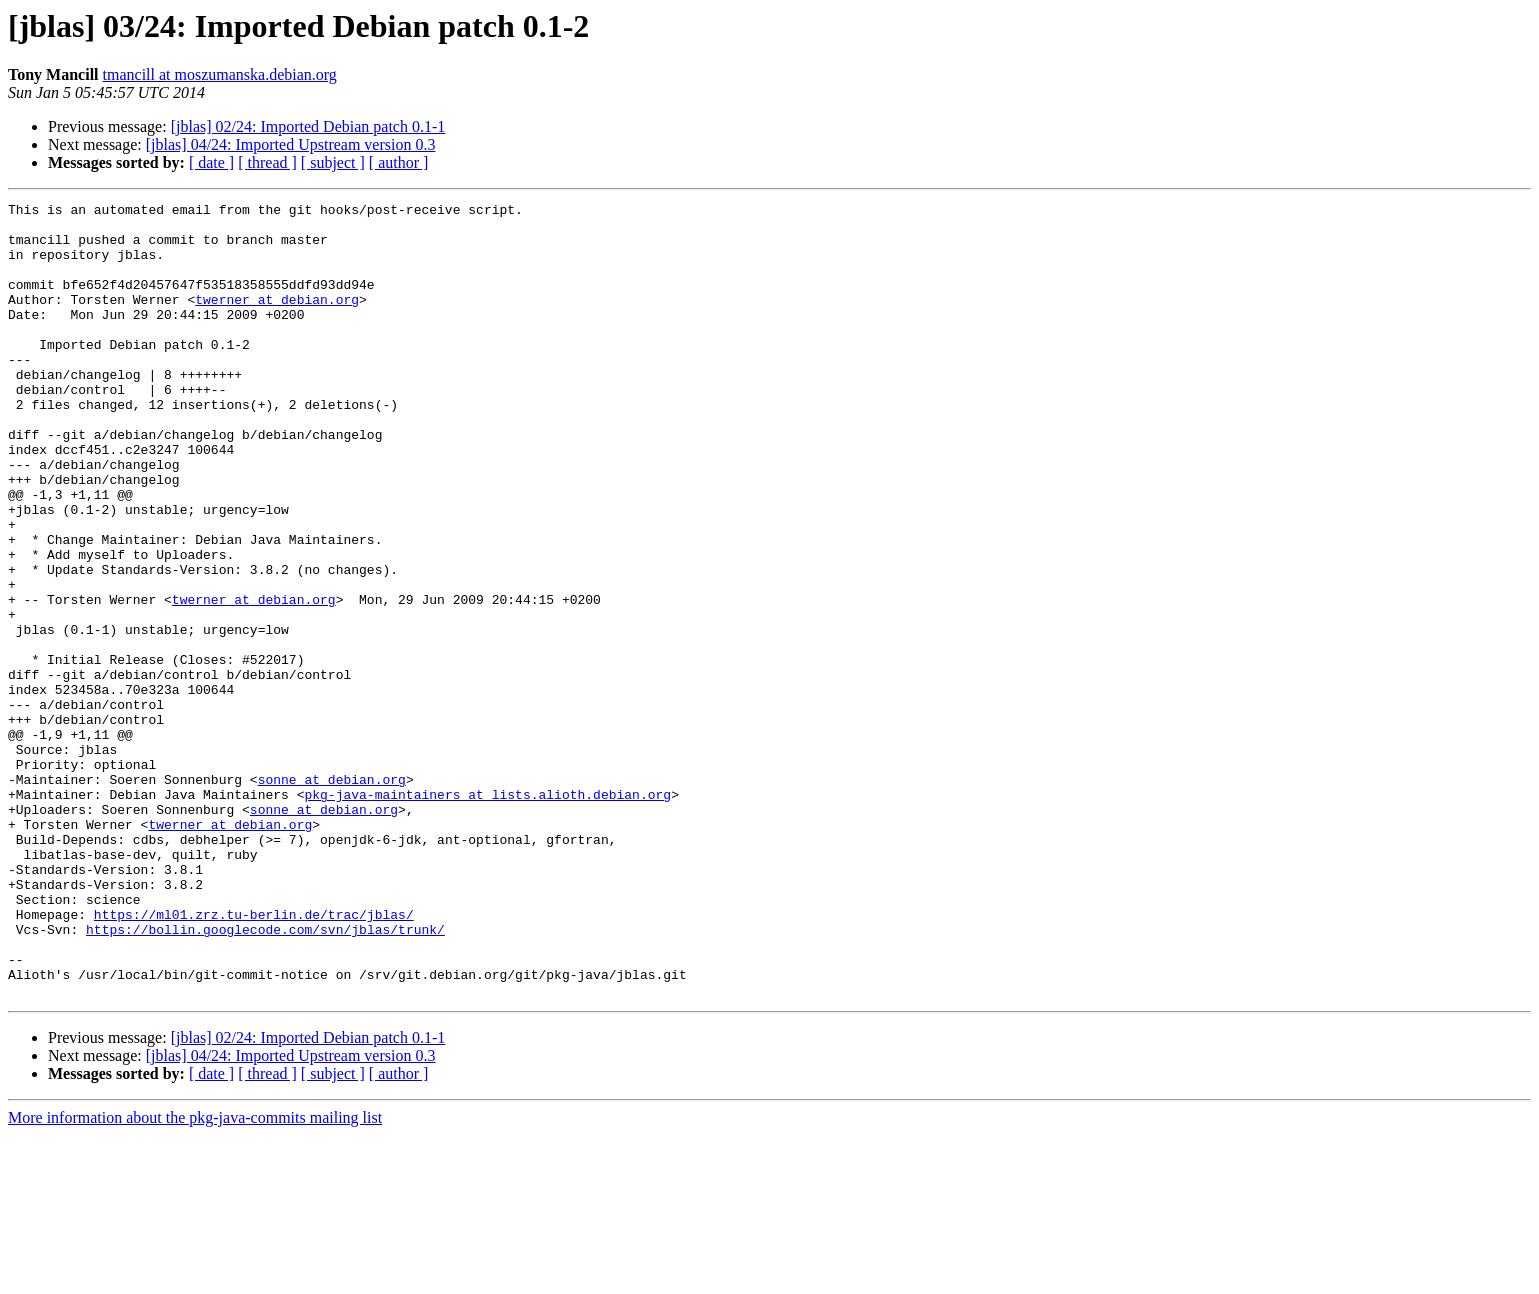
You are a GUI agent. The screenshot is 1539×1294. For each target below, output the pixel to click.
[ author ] (399, 162)
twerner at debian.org (277, 320)
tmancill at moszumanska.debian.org (220, 74)
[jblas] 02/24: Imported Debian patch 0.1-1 (308, 126)
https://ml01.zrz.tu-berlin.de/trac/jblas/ (254, 1058)
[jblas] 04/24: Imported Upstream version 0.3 (291, 144)
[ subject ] (333, 162)
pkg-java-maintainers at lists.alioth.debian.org (487, 914)
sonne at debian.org (332, 896)
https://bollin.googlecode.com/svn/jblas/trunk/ (265, 1076)
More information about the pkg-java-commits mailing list (195, 1276)
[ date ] (211, 162)
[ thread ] (267, 162)
